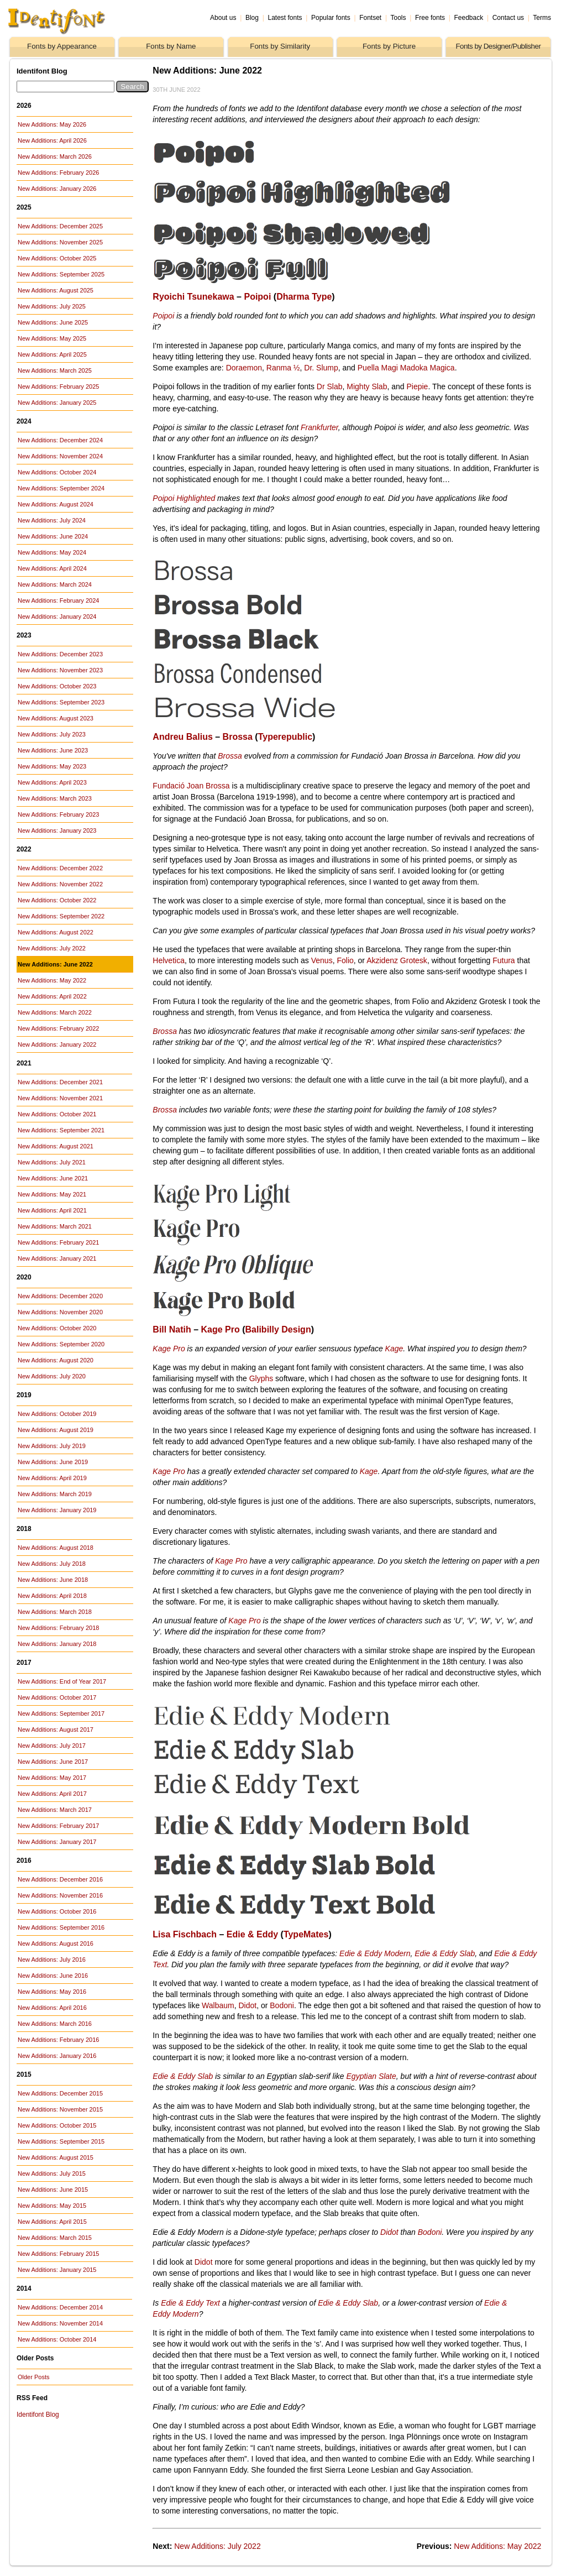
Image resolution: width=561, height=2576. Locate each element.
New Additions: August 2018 (55, 1547)
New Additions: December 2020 (60, 1296)
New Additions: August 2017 (55, 1729)
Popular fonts (330, 18)
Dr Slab (330, 386)
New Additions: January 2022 (57, 1044)
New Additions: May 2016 (52, 1991)
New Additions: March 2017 (55, 1809)
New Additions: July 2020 (52, 1376)
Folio (345, 960)
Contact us (508, 18)
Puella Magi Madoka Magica (406, 367)
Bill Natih (172, 1329)
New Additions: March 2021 (55, 1226)
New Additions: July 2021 (52, 1162)
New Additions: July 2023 (52, 734)
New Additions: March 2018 (55, 1611)
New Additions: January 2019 (57, 1510)
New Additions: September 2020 (61, 1344)
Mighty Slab (367, 386)
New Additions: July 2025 (52, 306)
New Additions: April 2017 (52, 1793)
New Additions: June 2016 (53, 1975)
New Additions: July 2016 (52, 1959)
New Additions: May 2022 (52, 980)
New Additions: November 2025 (60, 242)
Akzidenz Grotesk (396, 960)
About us (223, 18)
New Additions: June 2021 (53, 1178)
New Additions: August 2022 (55, 932)
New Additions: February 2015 (58, 2253)
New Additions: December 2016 (60, 1879)
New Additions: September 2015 (61, 2141)
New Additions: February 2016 (58, 2039)
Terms (542, 18)
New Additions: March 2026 (55, 156)
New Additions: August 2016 (55, 1943)
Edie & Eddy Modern (374, 1953)
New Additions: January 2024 (57, 616)
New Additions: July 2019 (52, 1446)
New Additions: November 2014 (60, 2323)
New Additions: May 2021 (52, 1194)
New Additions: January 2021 (57, 1258)
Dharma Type (304, 296)
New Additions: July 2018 (52, 1563)
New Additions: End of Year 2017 (62, 1681)
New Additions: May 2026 (52, 124)
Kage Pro (220, 1329)
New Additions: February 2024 (58, 600)
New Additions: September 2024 (61, 488)
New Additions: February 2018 (58, 1627)
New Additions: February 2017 (58, 1825)
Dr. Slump (321, 367)
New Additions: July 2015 (52, 2173)
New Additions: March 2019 (55, 1494)
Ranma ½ (283, 367)
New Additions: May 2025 (52, 338)
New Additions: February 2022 (58, 1028)
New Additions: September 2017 (61, 1713)
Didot (247, 2005)
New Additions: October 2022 (57, 900)
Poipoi (257, 296)
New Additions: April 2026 (52, 140)
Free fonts (430, 18)
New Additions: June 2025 (53, 322)
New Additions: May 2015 (52, 2205)
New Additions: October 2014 (57, 2339)
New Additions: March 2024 (55, 584)
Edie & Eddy (252, 1934)
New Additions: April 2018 (52, 1595)
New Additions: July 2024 (52, 520)
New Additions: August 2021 (55, 1146)
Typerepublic (285, 736)
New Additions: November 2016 (60, 1895)
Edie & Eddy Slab (445, 1953)
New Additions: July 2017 (52, 1745)
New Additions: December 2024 (60, 440)
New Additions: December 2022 (60, 868)
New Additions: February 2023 (58, 814)
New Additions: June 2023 (53, 750)
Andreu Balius (182, 736)
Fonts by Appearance (62, 46)
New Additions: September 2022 (61, 916)
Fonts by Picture (389, 46)
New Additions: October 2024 (57, 472)
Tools (398, 18)
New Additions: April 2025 (52, 354)
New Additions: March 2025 (55, 370)
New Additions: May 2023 (52, 766)
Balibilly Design (278, 1329)
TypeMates (306, 1934)
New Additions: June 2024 (53, 536)
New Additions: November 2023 (60, 670)
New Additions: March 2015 (55, 2237)
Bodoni (282, 2005)
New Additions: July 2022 (52, 948)
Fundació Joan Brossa (191, 785)
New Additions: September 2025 (61, 274)
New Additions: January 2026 (57, 188)
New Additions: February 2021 (58, 1242)
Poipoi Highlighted (184, 498)
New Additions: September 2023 (61, 702)
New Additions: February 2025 (58, 386)
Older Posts (33, 2377)
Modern (185, 2313)
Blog (252, 18)
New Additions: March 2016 (55, 2023)
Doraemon (244, 367)
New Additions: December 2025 (60, 226)
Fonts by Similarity (280, 46)
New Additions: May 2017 (52, 1777)
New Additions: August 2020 (55, 1360)
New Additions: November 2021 (60, 1098)
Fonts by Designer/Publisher (498, 46)
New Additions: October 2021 (57, 1114)
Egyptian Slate (371, 2076)
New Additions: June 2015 (53, 2189)
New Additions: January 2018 (57, 1643)
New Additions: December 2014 (60, 2307)
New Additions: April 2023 (52, 782)
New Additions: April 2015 (52, 2221)
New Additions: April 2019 (52, 1478)
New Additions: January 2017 (57, 1841)
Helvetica (169, 960)
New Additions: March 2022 (55, 1012)
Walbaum (218, 2005)
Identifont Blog (38, 2414)
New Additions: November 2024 (60, 456)
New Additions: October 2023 (57, 686)
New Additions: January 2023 (57, 830)
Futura (503, 960)
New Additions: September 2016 (61, 1927)
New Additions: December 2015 (60, 2093)
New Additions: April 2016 (52, 2007)
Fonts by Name (171, 46)
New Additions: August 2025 (55, 290)
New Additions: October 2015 (57, 2125)
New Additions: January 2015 (57, 2269)
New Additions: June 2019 (53, 1462)
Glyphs (261, 1378)
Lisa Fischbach (185, 1934)
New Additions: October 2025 (57, 258)
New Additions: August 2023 (55, 718)
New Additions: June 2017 (53, 1761)
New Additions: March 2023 (55, 798)
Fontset (370, 18)
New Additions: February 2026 (58, 172)
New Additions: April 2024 (52, 568)
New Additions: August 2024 (55, 504)
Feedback (469, 18)
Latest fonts (285, 18)
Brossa (238, 736)
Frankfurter (319, 427)
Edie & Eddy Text (190, 2302)
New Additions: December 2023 (60, 654)
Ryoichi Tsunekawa (193, 296)
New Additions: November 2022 (60, 884)
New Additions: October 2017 (57, 1697)
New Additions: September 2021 (61, 1130)
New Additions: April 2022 (52, 996)
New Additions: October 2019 (57, 1413)
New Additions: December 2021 (60, 1082)
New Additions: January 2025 (57, 402)
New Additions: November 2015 (60, 2109)
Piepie (417, 386)
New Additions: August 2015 (55, 2157)
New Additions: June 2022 (55, 964)
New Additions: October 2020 (57, 1328)
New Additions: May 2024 (52, 552)
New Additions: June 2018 (53, 1579)
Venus (322, 960)
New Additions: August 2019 (55, 1430)
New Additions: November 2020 (60, 1312)
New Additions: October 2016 (57, 1911)
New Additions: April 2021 (52, 1210)
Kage (394, 1348)
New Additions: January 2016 (57, 2055)
